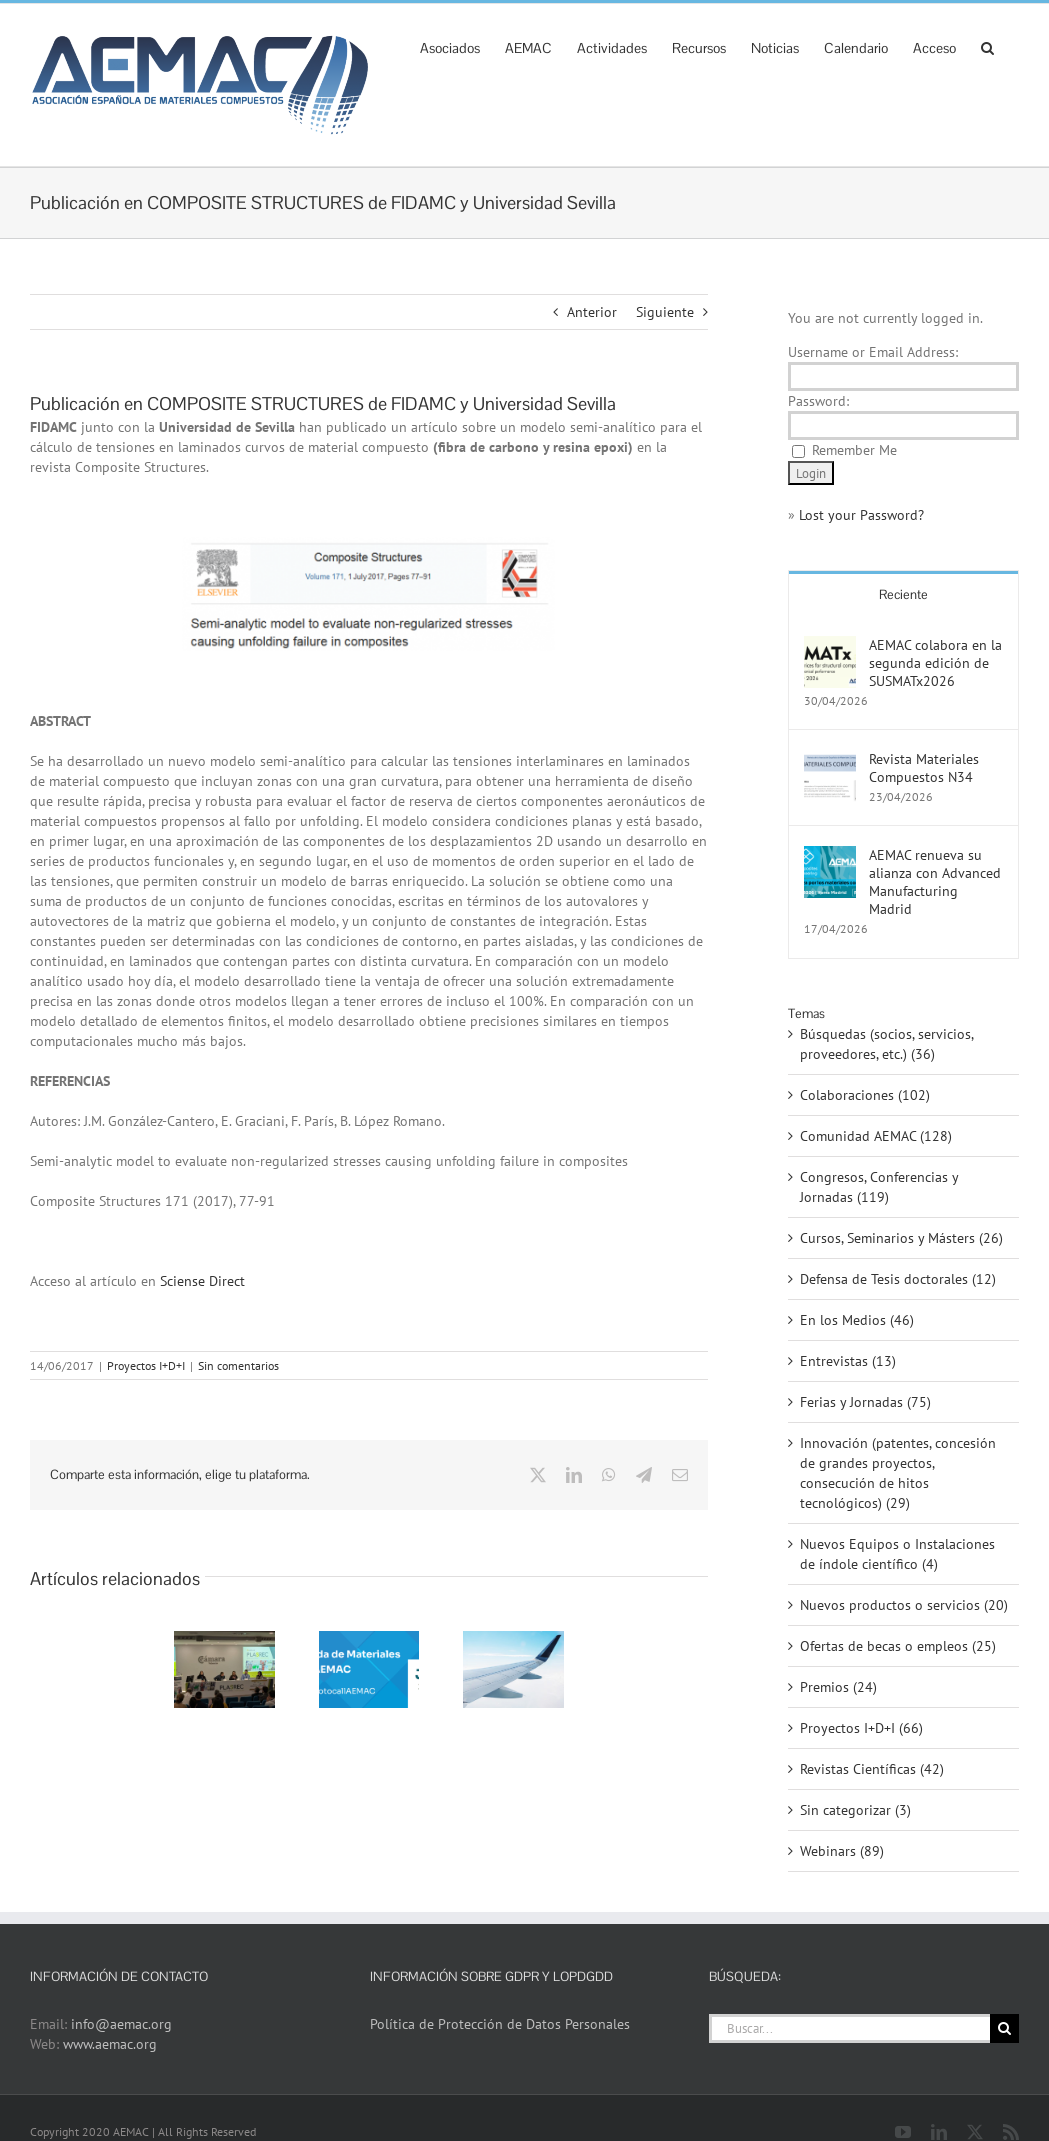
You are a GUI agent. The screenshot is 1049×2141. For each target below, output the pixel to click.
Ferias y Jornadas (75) (865, 1402)
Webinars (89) (842, 1851)
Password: (818, 401)
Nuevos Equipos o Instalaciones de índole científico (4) (897, 1554)
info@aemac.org (121, 2024)
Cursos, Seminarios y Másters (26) (901, 1238)
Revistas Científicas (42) (872, 1769)
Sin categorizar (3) (855, 1810)
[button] (987, 46)
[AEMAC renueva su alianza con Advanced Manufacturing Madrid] (830, 856)
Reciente (903, 594)
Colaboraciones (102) (865, 1095)
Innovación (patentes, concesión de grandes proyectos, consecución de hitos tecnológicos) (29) (898, 1473)
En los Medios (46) (857, 1320)
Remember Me (854, 450)
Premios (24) (838, 1687)
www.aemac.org (110, 2044)
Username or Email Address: (873, 352)
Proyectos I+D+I (146, 1365)
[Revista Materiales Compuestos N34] (830, 760)
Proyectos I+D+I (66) (861, 1728)
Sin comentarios (238, 1365)
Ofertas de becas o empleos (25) (898, 1646)
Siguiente (665, 312)
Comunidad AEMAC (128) (876, 1136)
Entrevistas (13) (848, 1361)
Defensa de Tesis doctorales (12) (898, 1279)
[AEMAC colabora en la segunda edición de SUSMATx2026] (830, 646)
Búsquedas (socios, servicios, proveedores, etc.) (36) (886, 1044)
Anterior (592, 312)
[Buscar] (1004, 2028)
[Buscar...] (849, 2028)
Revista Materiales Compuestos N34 (924, 768)
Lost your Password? (861, 515)
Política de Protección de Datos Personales (500, 2024)
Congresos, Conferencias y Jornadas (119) (879, 1187)
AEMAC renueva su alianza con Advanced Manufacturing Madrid (935, 882)
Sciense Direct (202, 1281)
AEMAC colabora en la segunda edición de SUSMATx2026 (935, 663)
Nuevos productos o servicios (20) (904, 1605)
